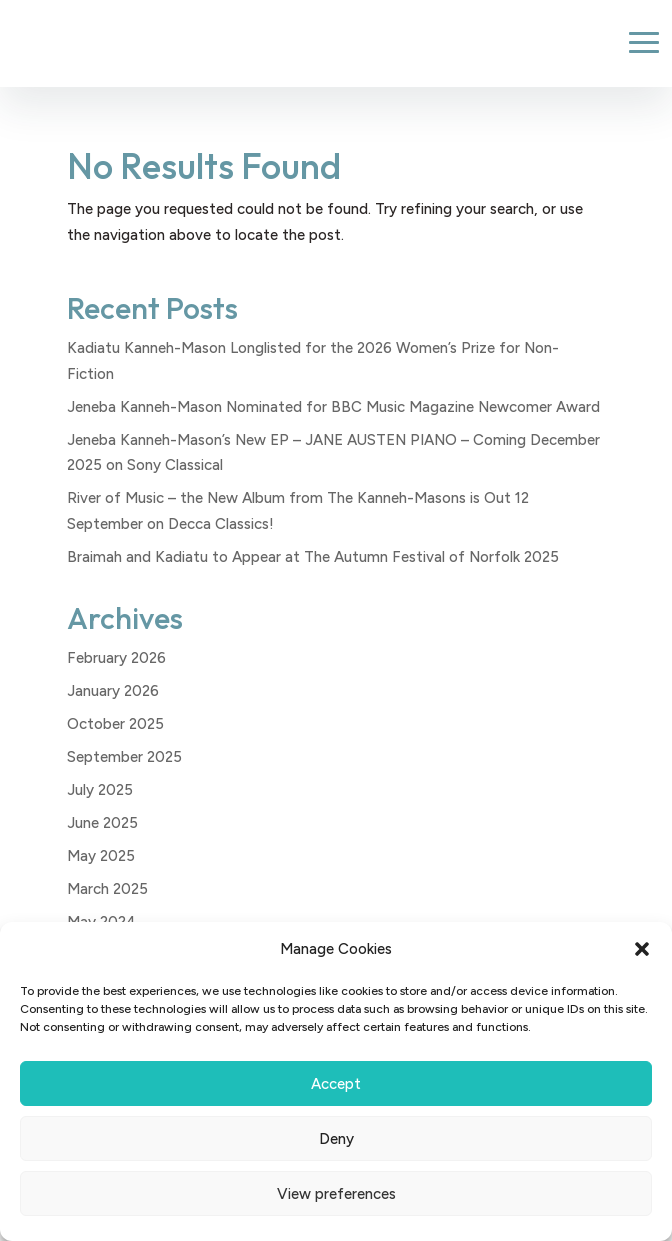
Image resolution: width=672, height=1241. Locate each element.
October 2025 (115, 724)
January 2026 (113, 691)
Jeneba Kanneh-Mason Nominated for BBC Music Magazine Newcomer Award (333, 407)
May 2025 (101, 856)
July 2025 (100, 790)
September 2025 (124, 757)
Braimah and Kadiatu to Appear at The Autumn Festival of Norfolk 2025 (313, 557)
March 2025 (107, 889)
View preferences (336, 1194)
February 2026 (116, 658)
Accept (336, 1084)
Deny (336, 1139)
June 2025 (102, 823)
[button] (642, 949)
